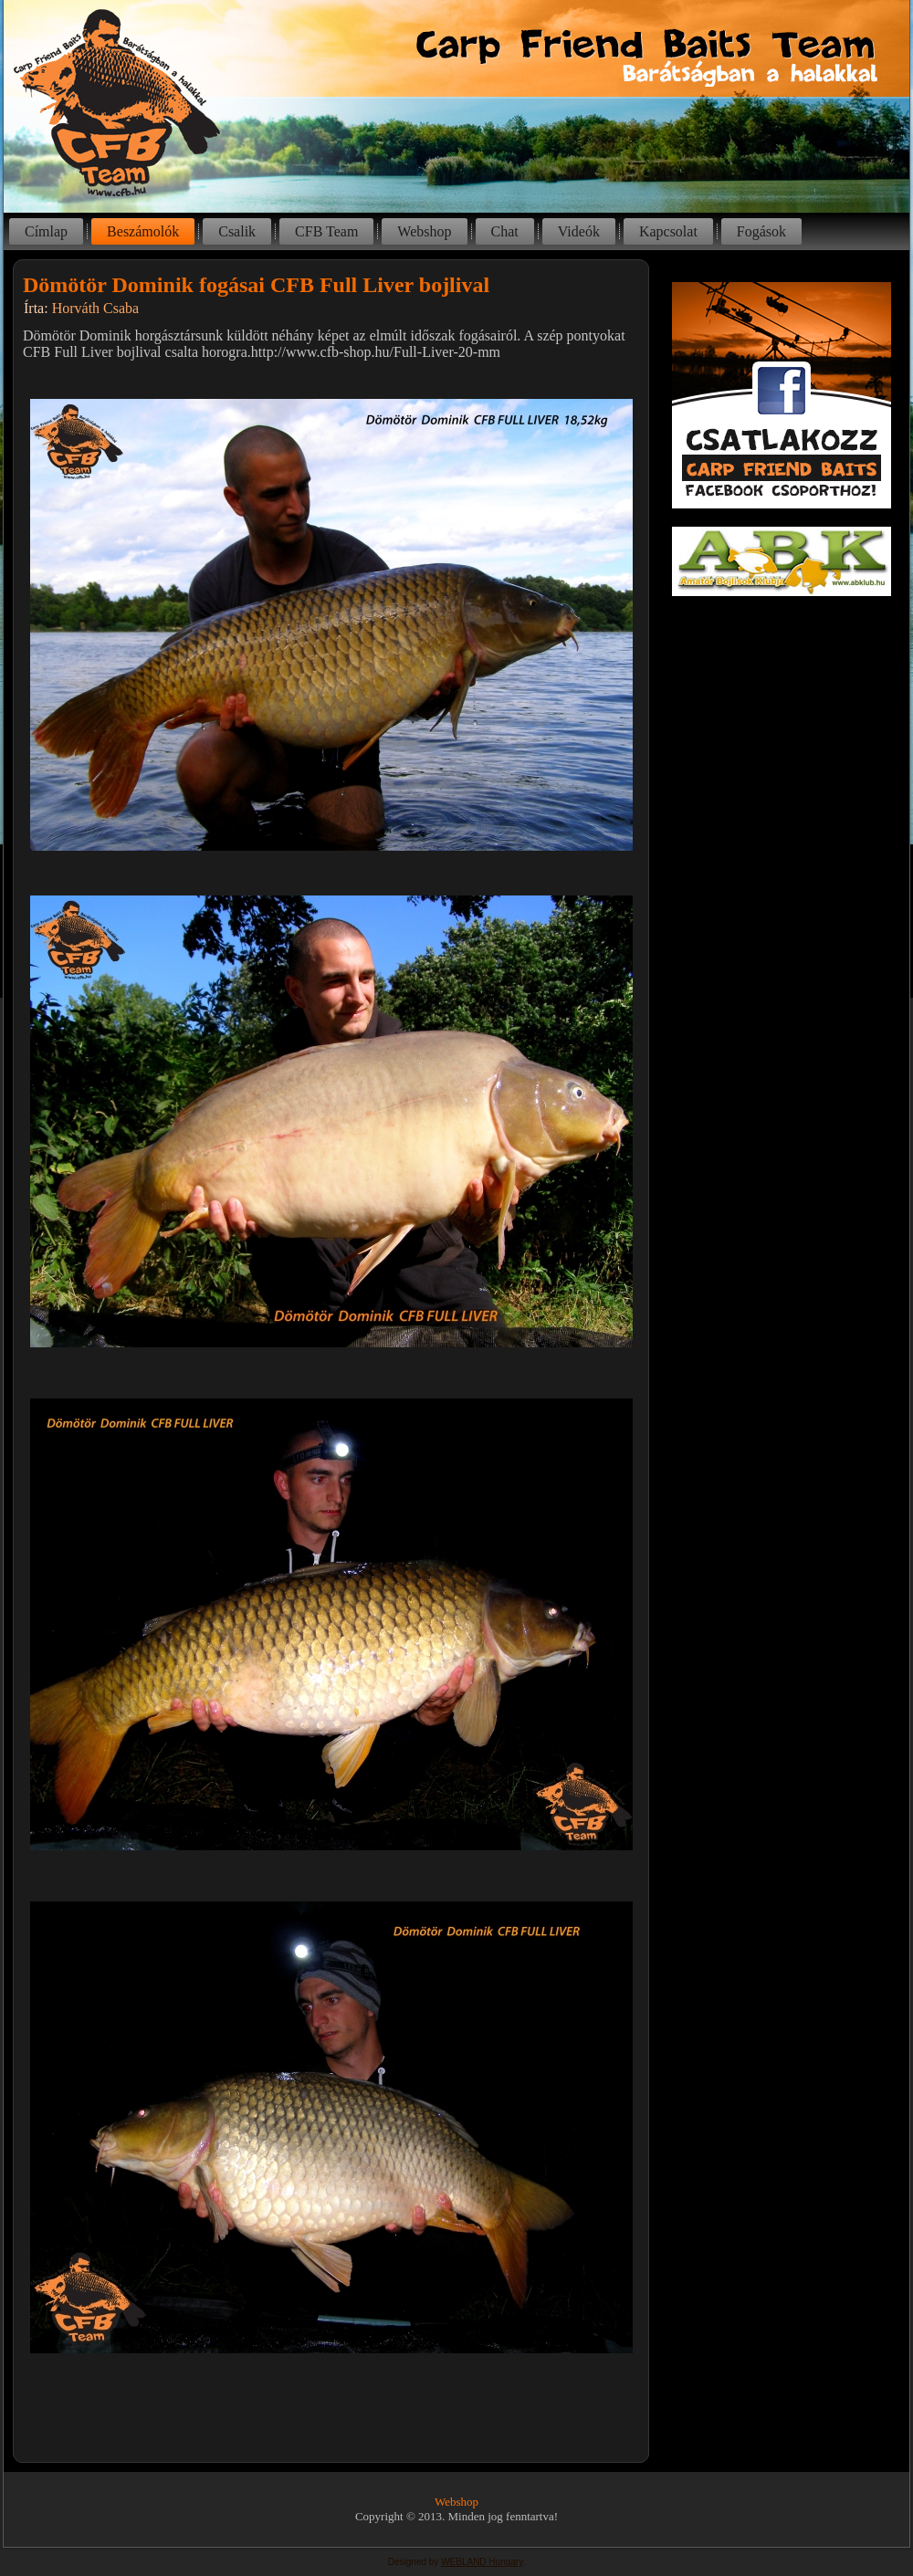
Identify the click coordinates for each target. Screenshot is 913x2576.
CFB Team (326, 231)
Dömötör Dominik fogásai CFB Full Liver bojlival (256, 285)
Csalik (237, 231)
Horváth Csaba (96, 308)
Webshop (424, 231)
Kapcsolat (668, 231)
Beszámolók (143, 231)
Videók (579, 231)
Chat (505, 231)
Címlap (46, 231)
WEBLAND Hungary (481, 2562)
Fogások (761, 231)
